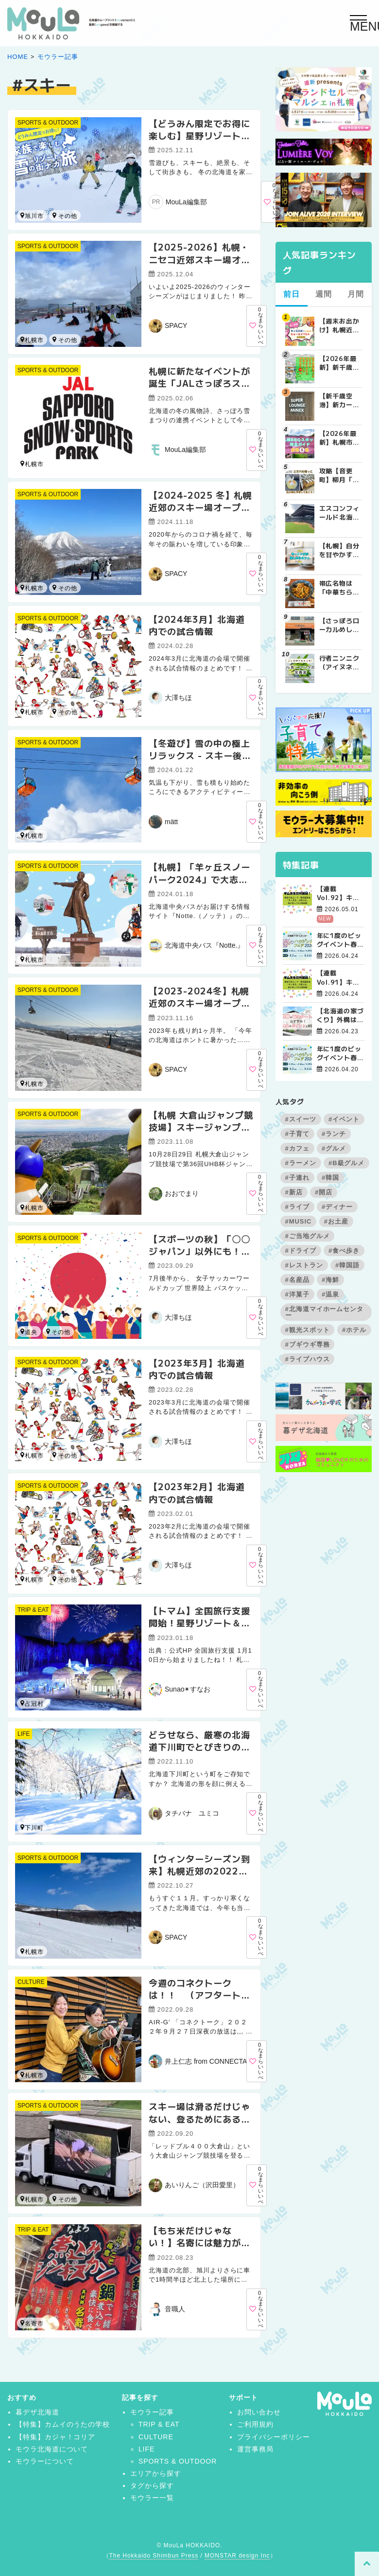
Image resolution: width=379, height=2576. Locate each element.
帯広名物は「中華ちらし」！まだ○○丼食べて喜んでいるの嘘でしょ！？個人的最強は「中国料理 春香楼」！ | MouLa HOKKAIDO (340, 587)
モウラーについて (45, 2461)
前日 (291, 294)
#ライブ (297, 1206)
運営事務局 (255, 2449)
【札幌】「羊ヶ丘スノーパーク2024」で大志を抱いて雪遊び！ (199, 878)
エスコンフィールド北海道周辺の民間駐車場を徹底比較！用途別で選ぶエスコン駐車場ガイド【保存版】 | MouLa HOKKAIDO (339, 513)
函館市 (54, 1455)
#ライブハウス (307, 1359)
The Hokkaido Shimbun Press (153, 2555)
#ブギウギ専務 (307, 1344)
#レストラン (304, 1265)
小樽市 (54, 339)
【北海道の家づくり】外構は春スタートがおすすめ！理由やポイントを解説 (340, 1015)
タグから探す (152, 2485)
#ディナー (337, 1206)
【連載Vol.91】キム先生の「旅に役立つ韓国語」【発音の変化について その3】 (340, 977)
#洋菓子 (297, 1294)
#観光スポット (307, 1329)
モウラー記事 (57, 56)
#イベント (344, 1119)
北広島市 (54, 711)
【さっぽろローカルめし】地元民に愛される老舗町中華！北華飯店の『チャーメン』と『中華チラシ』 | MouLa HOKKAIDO (339, 625)
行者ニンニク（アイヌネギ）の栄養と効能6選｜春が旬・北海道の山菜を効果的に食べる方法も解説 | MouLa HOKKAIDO (339, 662)
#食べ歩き (344, 1250)
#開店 (323, 1192)
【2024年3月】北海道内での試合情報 (197, 624)
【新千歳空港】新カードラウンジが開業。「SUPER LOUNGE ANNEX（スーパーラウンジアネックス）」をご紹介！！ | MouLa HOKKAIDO (339, 400)
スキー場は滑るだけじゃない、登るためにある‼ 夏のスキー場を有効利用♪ (202, 2124)
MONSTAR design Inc (237, 2555)
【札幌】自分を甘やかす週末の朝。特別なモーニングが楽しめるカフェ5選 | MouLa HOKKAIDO (339, 550)
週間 (323, 294)
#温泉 (330, 1294)
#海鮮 (330, 1279)
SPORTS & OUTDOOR (47, 122)
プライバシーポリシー (273, 2437)
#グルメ (334, 1148)
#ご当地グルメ (307, 1236)
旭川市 (32, 215)
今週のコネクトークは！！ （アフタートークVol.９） (199, 1994)
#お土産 (336, 1221)
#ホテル (354, 1329)
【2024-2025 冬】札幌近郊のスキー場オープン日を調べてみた (200, 506)
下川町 (32, 1827)
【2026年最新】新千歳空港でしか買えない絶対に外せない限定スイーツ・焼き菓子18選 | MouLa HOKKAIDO (339, 363)
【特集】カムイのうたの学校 (63, 2424)
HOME (17, 56)
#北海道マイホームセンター (324, 1312)
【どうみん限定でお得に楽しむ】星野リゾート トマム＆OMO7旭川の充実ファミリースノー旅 (200, 141)
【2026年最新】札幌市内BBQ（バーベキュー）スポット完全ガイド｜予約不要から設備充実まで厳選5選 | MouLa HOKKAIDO (340, 438)
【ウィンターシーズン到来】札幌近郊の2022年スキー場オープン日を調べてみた (199, 1877)
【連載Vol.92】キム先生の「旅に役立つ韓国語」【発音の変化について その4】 (340, 893)
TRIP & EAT (33, 1609)
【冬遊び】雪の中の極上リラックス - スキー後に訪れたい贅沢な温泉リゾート (200, 761)
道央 (28, 1331)
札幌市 (32, 339)
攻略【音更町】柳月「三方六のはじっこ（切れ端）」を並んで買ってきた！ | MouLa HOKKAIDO (339, 475)
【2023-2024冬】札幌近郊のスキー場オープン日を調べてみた (199, 1002)
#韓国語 (347, 1265)
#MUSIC (298, 1221)
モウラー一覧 (152, 2498)
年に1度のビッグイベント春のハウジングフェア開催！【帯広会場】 (340, 940)
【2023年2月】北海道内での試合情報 (197, 1492)
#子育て (297, 1133)
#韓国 (330, 1177)
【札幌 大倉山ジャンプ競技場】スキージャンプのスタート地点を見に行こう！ (201, 1133)
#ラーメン (300, 1163)
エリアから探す (155, 2473)
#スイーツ (300, 1119)
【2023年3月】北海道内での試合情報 (197, 1368)
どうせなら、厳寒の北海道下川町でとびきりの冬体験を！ (199, 1746)
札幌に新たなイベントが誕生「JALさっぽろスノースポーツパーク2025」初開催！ (199, 389)
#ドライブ (300, 1250)
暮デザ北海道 (37, 2412)
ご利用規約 (255, 2424)
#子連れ (297, 1177)
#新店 (294, 1192)
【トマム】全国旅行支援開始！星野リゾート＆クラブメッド (199, 1622)
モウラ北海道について (52, 2449)
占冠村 (54, 215)
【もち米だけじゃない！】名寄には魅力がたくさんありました (199, 2242)
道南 (48, 1331)
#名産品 (297, 1279)
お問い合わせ (259, 2412)
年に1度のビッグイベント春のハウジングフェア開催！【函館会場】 (340, 1053)
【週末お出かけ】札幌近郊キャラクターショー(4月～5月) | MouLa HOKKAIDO (340, 325)
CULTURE (31, 1982)
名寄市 (54, 2199)
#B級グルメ (346, 1163)
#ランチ (334, 1133)
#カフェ (297, 1148)
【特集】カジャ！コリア (56, 2437)
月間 (355, 294)
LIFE (23, 1733)
